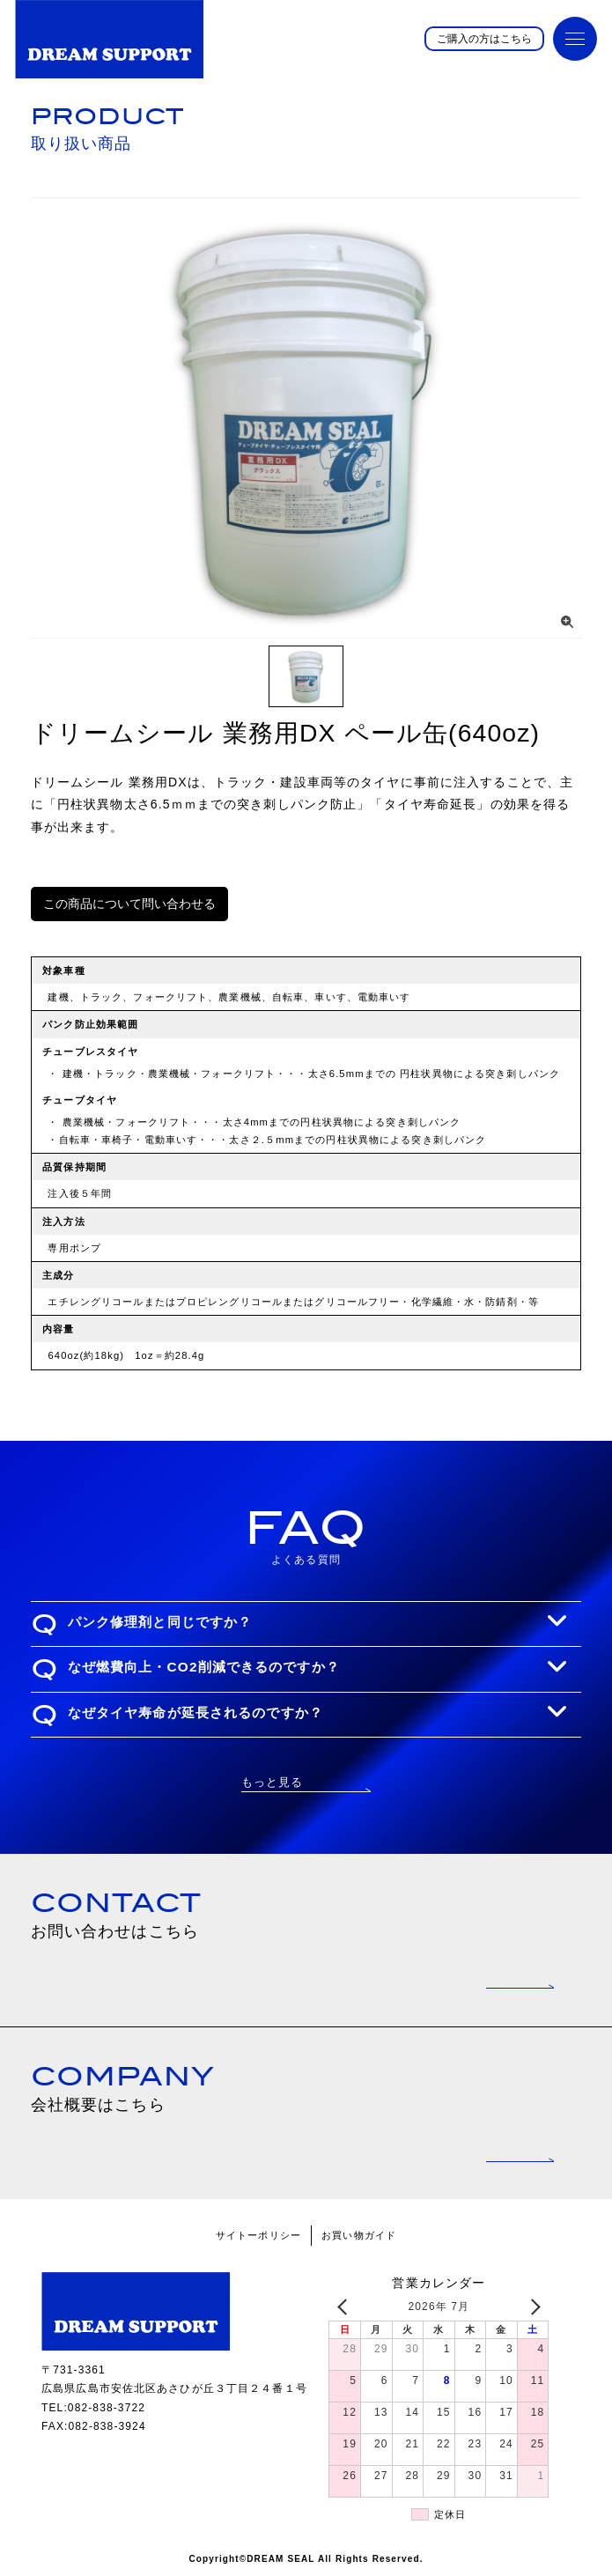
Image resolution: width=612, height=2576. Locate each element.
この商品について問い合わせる (129, 904)
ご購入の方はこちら (484, 39)
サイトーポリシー (258, 2235)
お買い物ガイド (358, 2235)
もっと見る (272, 1782)
